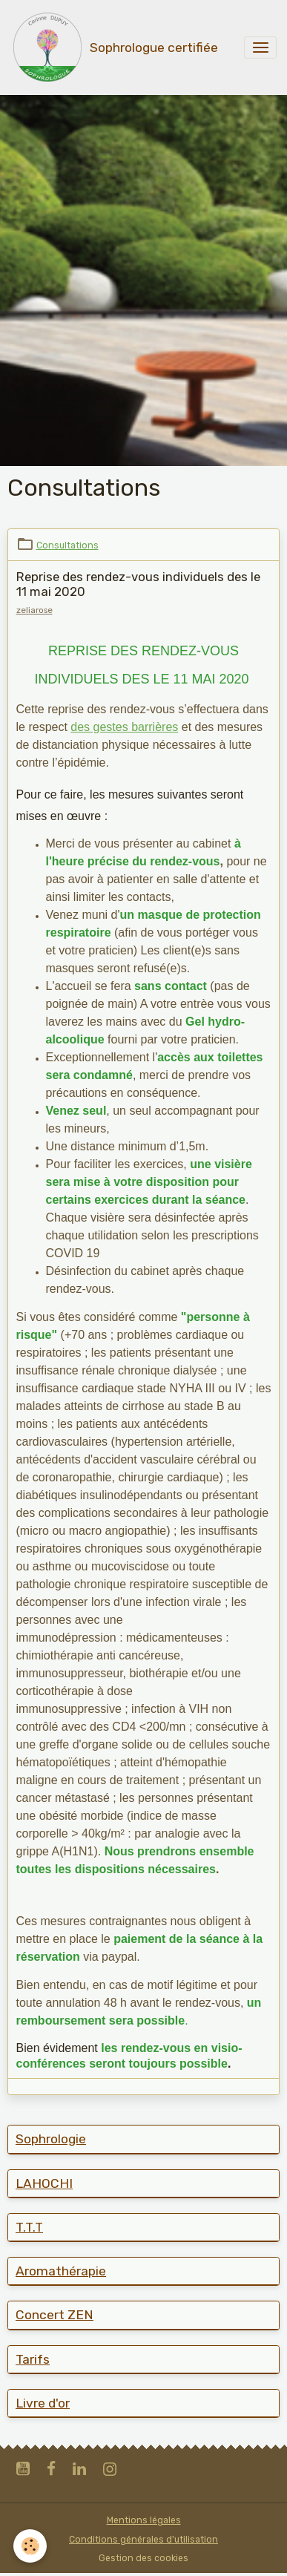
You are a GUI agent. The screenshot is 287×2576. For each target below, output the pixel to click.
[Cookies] (30, 2546)
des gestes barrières (124, 727)
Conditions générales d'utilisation (143, 2539)
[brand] (114, 47)
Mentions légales (144, 2520)
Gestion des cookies (143, 2558)
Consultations (67, 545)
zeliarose (34, 610)
